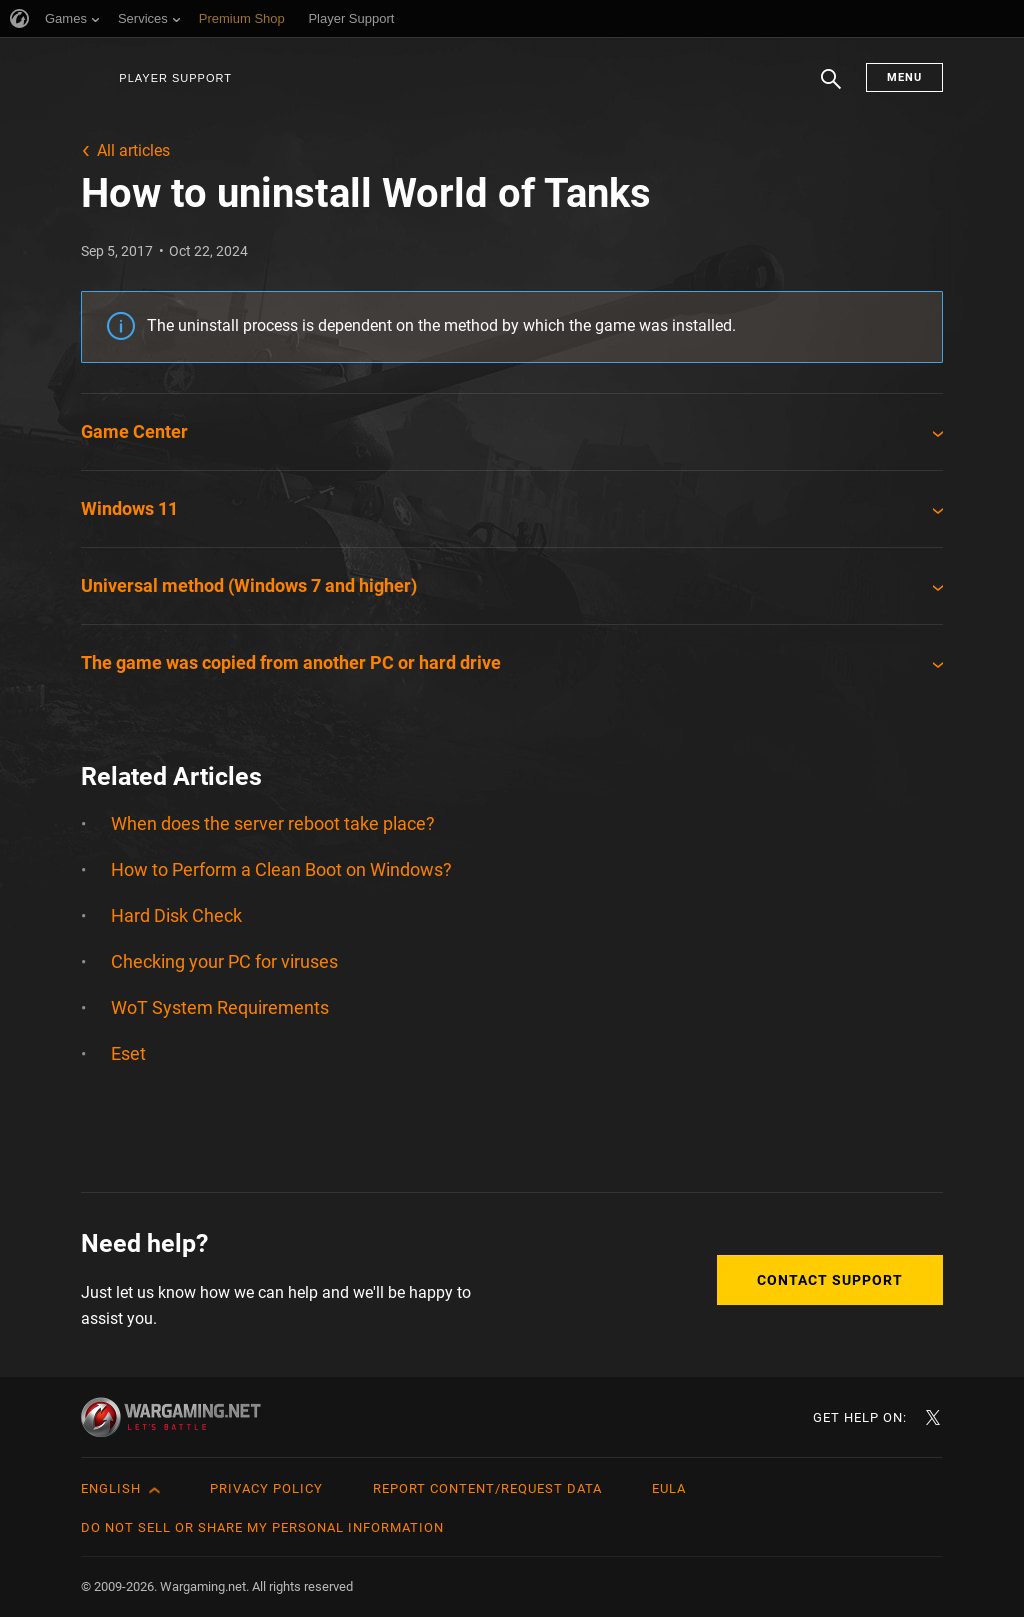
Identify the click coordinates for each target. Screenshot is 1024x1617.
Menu (904, 77)
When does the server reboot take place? (273, 823)
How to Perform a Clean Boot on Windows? (281, 869)
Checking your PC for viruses (224, 961)
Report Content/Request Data (487, 1488)
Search (831, 89)
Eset (128, 1053)
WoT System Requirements (220, 1007)
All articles (133, 150)
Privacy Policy (266, 1488)
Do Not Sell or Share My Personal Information (262, 1527)
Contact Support (830, 1280)
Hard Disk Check (176, 915)
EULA (669, 1488)
